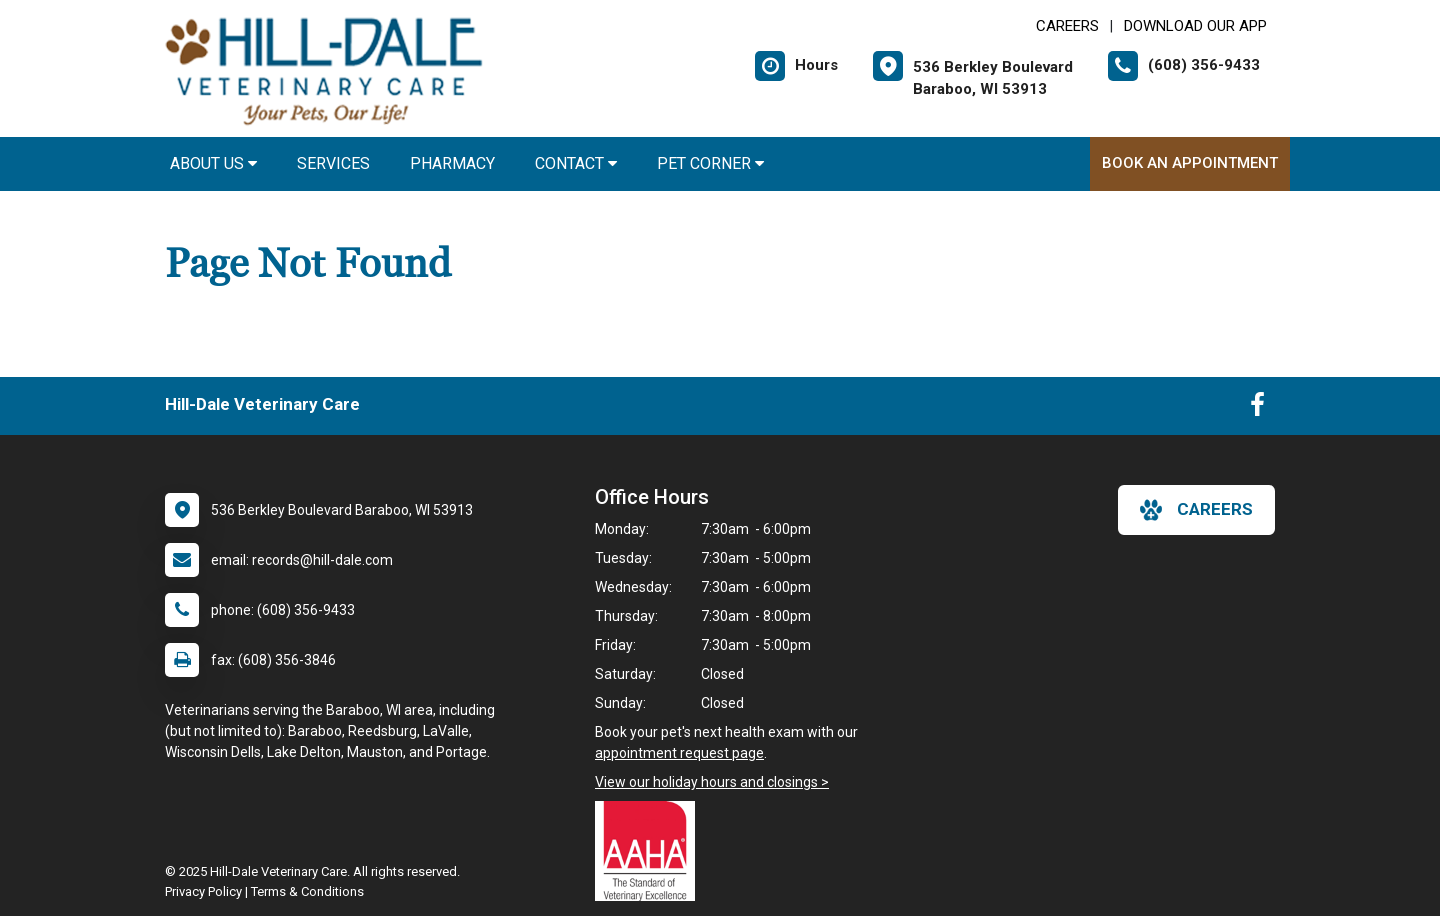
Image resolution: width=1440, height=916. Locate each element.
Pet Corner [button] (710, 163)
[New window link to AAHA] (650, 851)
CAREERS (1067, 26)
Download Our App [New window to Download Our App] (1195, 26)
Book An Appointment (1190, 163)
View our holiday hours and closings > (712, 782)
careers (1196, 510)
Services (333, 163)
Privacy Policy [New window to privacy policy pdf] (203, 891)
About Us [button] (213, 163)
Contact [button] (576, 163)
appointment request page (679, 753)
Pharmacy (452, 163)
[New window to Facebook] (1257, 409)
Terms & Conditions (307, 891)
